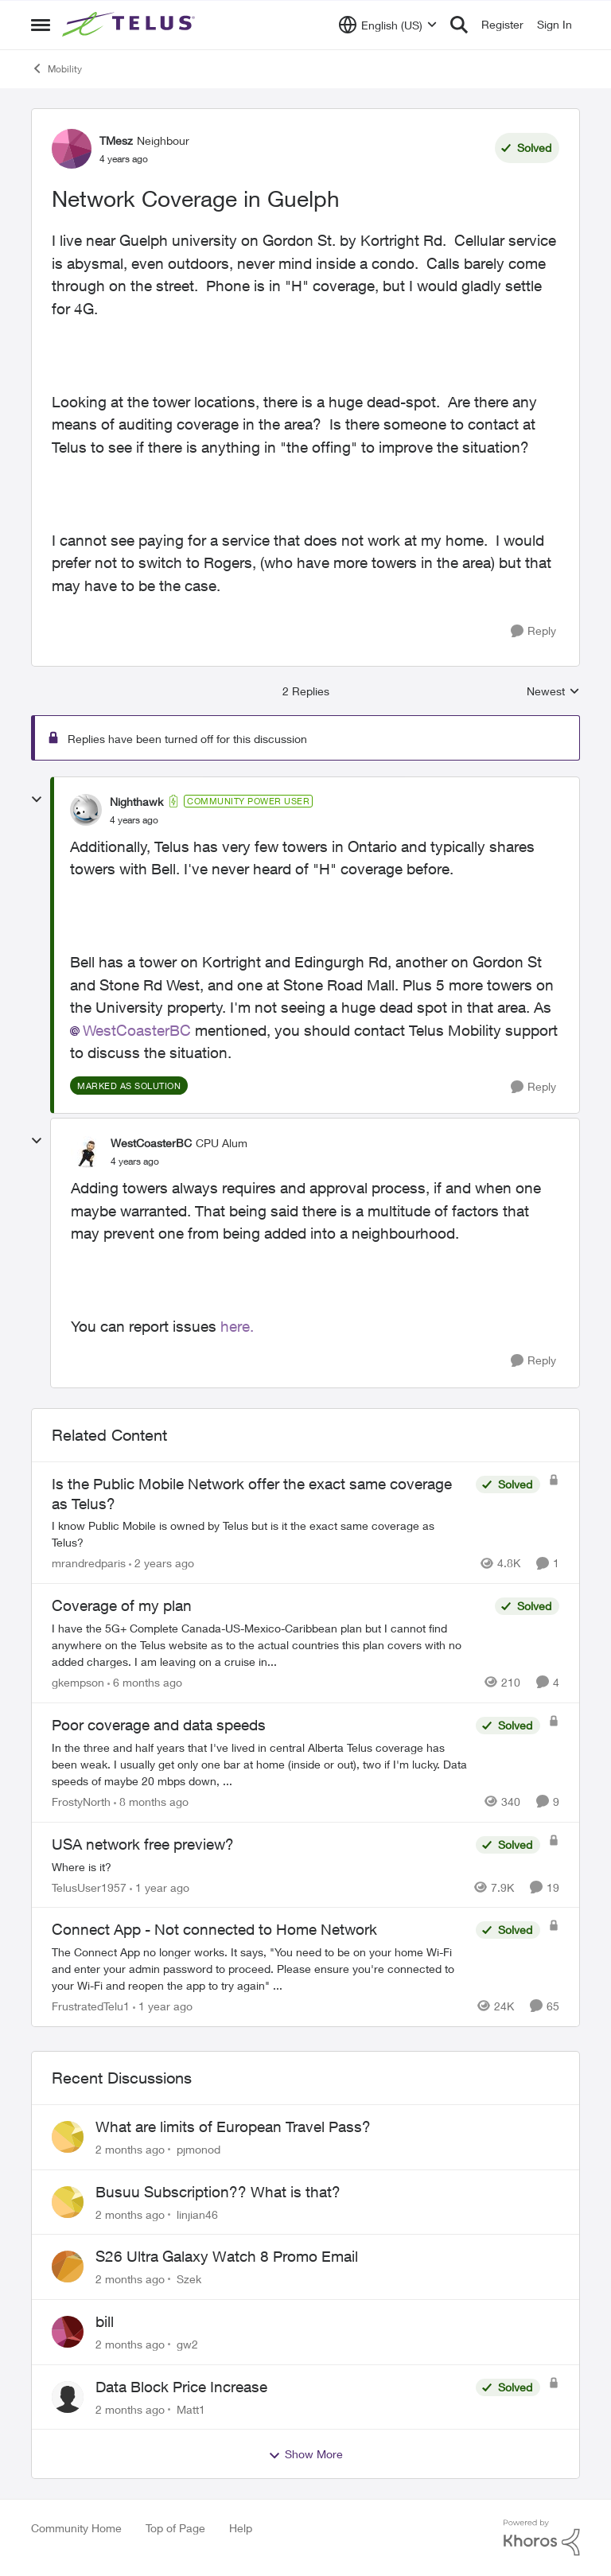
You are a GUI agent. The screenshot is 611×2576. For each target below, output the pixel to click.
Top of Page (175, 2528)
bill (104, 2321)
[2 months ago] (130, 2149)
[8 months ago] (151, 1801)
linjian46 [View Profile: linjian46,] (197, 2213)
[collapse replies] (36, 799)
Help (240, 2528)
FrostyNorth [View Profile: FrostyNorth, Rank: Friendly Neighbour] (81, 1801)
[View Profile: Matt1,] (68, 2397)
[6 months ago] (144, 1682)
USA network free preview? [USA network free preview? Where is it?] (143, 1844)
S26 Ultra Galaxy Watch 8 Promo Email (226, 2256)
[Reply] (533, 631)
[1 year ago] (159, 1886)
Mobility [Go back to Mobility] (56, 68)
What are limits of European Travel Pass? (233, 2126)
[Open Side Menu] (40, 25)
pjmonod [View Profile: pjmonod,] (198, 2149)
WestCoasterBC (137, 1030)
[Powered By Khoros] (542, 2538)
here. (237, 1326)
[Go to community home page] (130, 24)
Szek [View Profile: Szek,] (189, 2279)
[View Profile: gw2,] (68, 2332)
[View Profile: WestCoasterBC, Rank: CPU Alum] (87, 1152)
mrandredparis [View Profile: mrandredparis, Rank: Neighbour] (89, 1563)
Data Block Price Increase (181, 2386)
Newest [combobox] (553, 691)
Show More (305, 2454)
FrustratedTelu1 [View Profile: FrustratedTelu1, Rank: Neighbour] (91, 2006)
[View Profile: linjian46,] (68, 2202)
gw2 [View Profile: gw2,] (187, 2344)
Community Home (76, 2528)
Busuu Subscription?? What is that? (218, 2191)
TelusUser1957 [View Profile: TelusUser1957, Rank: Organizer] (89, 1886)
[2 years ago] (161, 1563)
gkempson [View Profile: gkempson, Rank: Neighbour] (78, 1682)
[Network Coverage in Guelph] (134, 820)
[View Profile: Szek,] (68, 2266)
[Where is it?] (260, 1866)
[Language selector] (388, 25)
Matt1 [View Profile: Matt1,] (191, 2408)
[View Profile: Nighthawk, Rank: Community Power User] (86, 810)
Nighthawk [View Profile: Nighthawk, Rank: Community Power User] (136, 801)
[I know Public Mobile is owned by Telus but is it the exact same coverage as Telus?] (260, 1534)
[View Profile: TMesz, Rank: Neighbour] (71, 149)
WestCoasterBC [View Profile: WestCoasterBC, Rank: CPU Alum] (151, 1143)
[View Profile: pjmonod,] (68, 2137)
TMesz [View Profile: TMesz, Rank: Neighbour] (116, 140)
